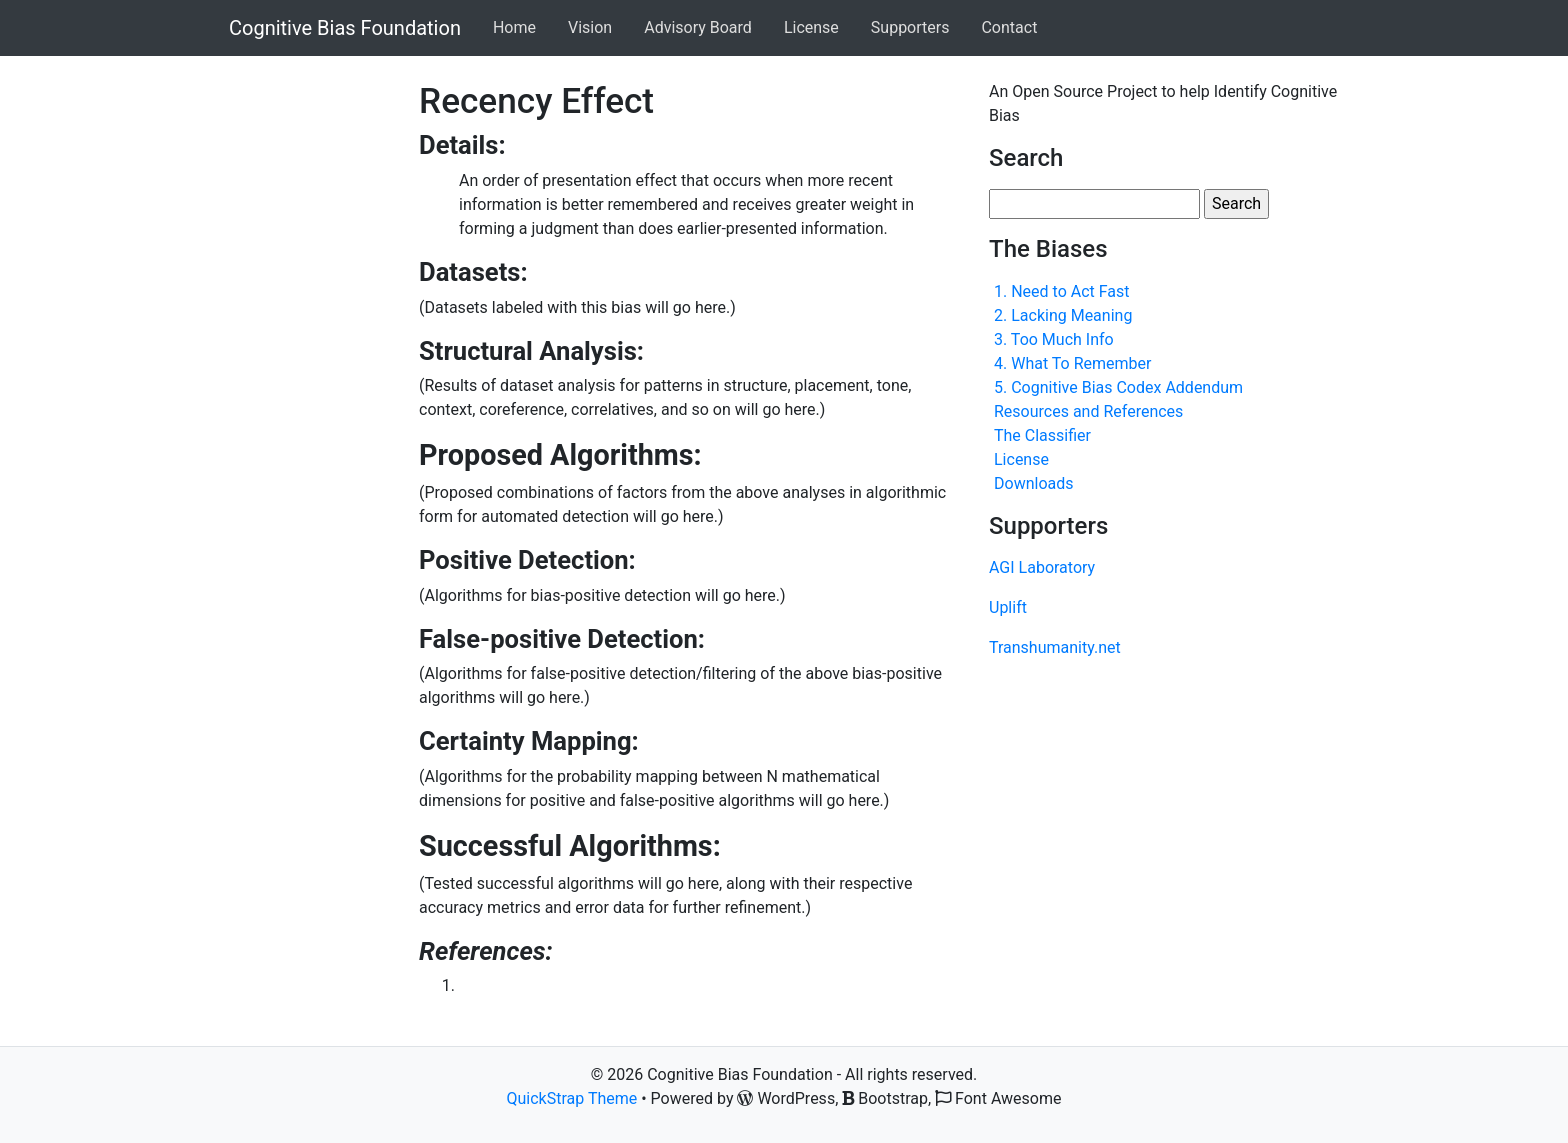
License (811, 27)
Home (514, 27)
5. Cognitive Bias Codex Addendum (1118, 387)
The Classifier (1042, 435)
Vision (590, 27)
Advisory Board (698, 27)
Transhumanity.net (1055, 647)
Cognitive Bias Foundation (345, 28)
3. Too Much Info (1054, 339)
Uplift (1008, 607)
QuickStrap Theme (572, 1098)
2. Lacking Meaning (1063, 315)
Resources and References (1088, 411)
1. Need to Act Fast (1062, 291)
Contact (1009, 27)
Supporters (910, 27)
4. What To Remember (1072, 363)
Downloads (1033, 483)
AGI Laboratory (1042, 567)
